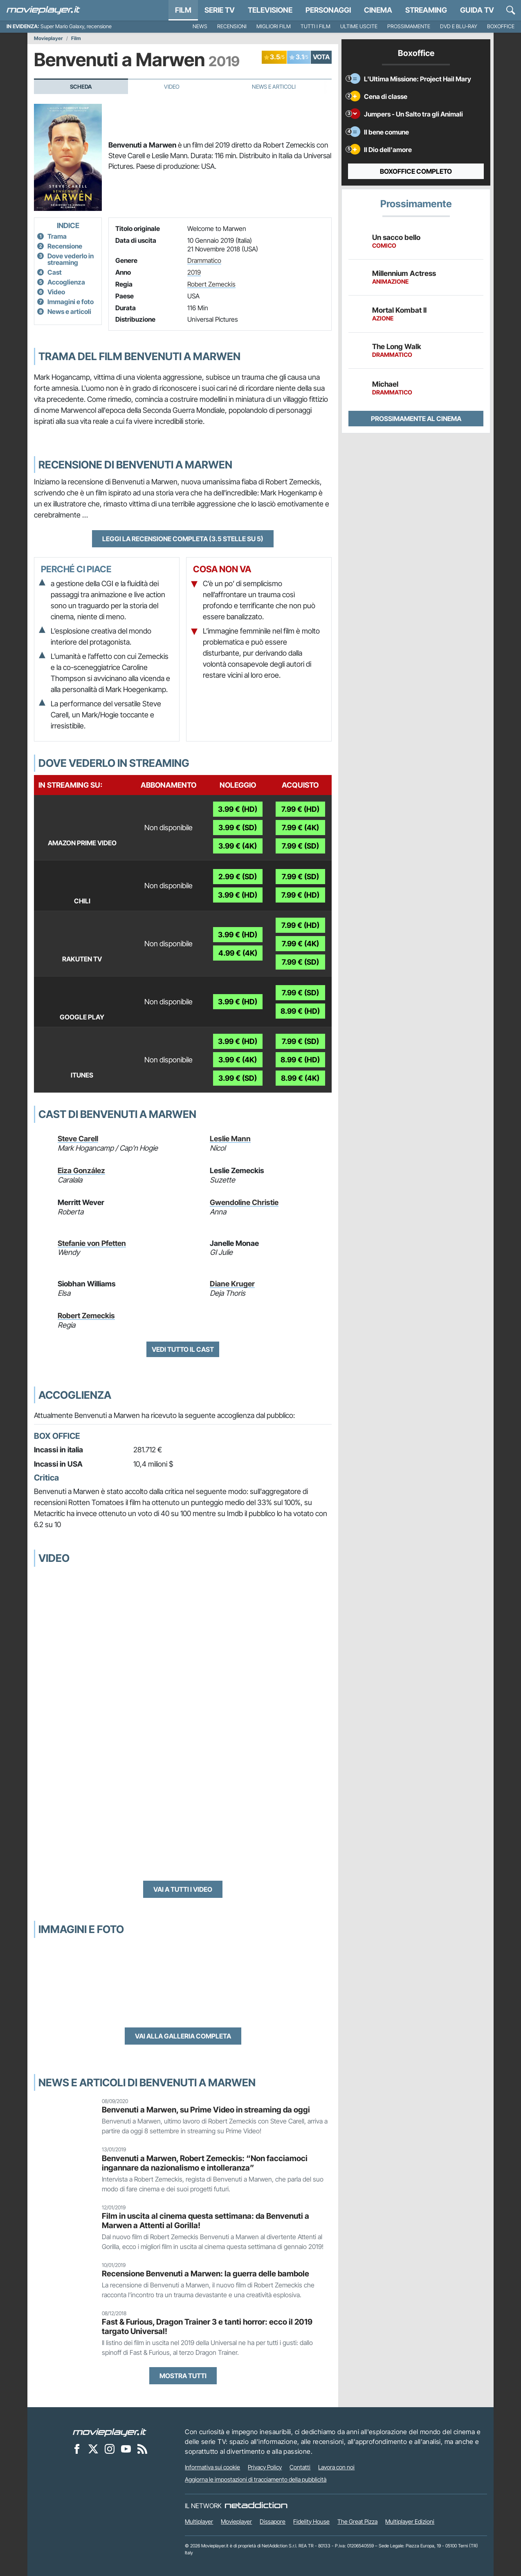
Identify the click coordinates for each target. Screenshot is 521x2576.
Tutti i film (315, 26)
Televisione (270, 10)
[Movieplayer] (109, 2432)
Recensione (64, 246)
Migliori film (273, 26)
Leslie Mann (230, 1138)
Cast (54, 272)
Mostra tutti (183, 2376)
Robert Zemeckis (211, 284)
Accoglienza (66, 282)
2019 (194, 272)
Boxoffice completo (416, 171)
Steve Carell (78, 1138)
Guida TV (477, 10)
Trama (57, 236)
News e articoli (69, 311)
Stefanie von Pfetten (92, 1243)
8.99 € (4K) (300, 1078)
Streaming (426, 10)
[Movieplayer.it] (43, 10)
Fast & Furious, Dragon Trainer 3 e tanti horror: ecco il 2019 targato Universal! (207, 2326)
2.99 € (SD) (237, 876)
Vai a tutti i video (182, 1889)
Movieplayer (48, 38)
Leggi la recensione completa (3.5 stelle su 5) (182, 539)
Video (172, 86)
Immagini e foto (70, 302)
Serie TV (219, 10)
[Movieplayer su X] (93, 2448)
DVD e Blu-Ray (458, 26)
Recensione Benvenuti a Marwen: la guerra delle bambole (205, 2273)
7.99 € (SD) (300, 846)
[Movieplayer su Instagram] (109, 2448)
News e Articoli (274, 86)
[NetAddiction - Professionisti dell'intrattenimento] (256, 2506)
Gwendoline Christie (244, 1202)
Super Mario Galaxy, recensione (76, 26)
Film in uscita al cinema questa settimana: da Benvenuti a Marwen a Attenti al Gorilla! (205, 2220)
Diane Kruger (232, 1283)
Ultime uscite (358, 26)
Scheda (81, 86)
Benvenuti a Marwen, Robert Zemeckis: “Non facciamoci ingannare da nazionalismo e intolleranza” (205, 2163)
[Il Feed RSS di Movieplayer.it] (142, 2448)
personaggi (328, 10)
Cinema (378, 10)
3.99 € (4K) (237, 846)
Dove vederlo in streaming (70, 259)
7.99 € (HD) (300, 809)
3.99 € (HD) (237, 809)
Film (183, 10)
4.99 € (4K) (237, 953)
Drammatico (204, 260)
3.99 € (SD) (237, 827)
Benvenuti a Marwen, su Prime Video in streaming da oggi (206, 2110)
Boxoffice (500, 26)
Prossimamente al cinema (416, 418)
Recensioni (232, 26)
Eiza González (81, 1170)
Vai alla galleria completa (183, 2036)
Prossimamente (408, 26)
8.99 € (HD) (300, 1011)
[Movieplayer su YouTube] (126, 2448)
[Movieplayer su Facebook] (77, 2448)
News (200, 26)
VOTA (321, 57)
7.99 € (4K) (300, 827)
